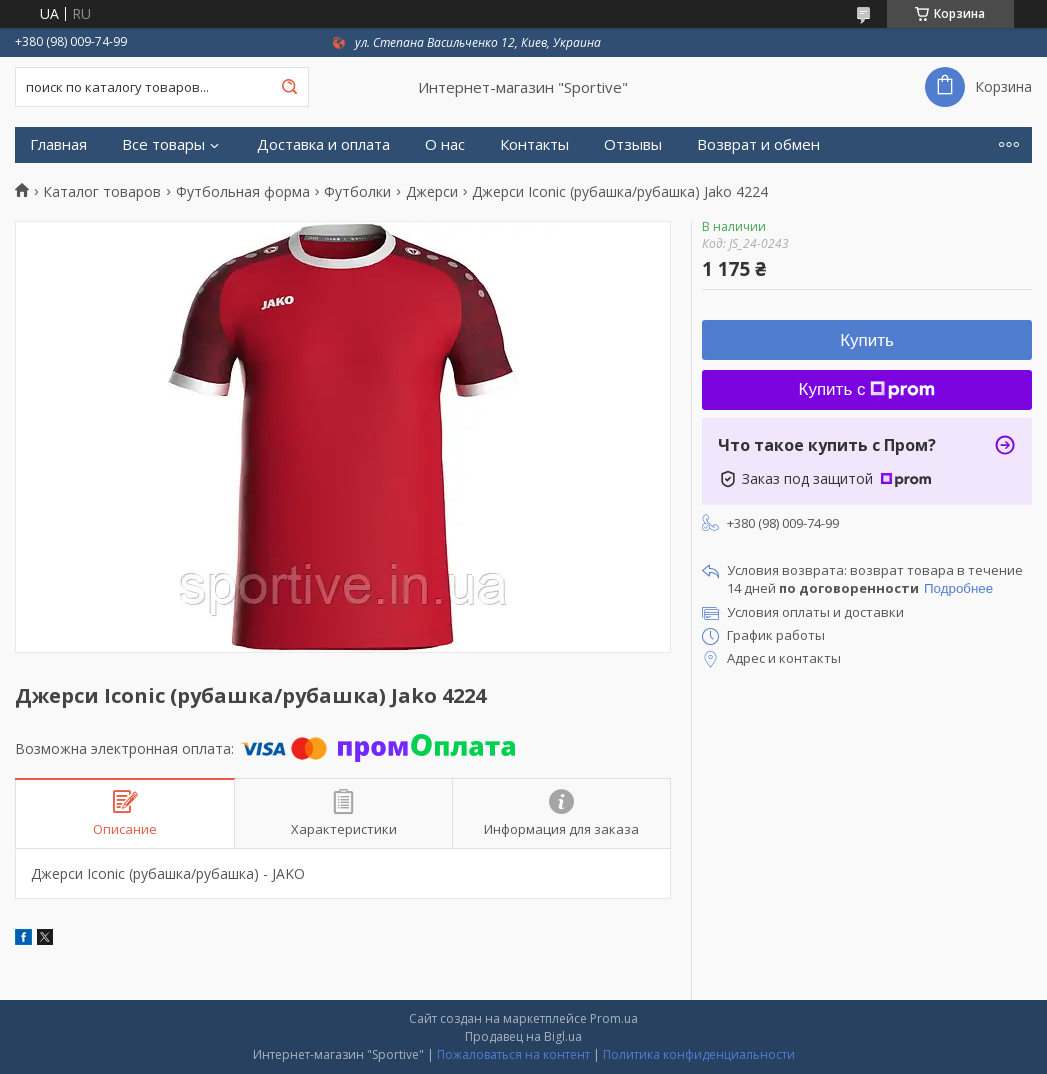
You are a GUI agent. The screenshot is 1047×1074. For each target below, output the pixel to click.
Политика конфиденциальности (699, 1054)
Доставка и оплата (323, 144)
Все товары (163, 144)
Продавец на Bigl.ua (523, 1036)
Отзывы (633, 144)
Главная (58, 144)
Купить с (867, 389)
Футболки (357, 192)
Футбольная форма (243, 192)
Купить (867, 340)
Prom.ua (614, 1018)
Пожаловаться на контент (513, 1054)
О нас (445, 144)
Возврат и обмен (758, 144)
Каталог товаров (102, 192)
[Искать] (289, 87)
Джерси (432, 192)
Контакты (534, 144)
